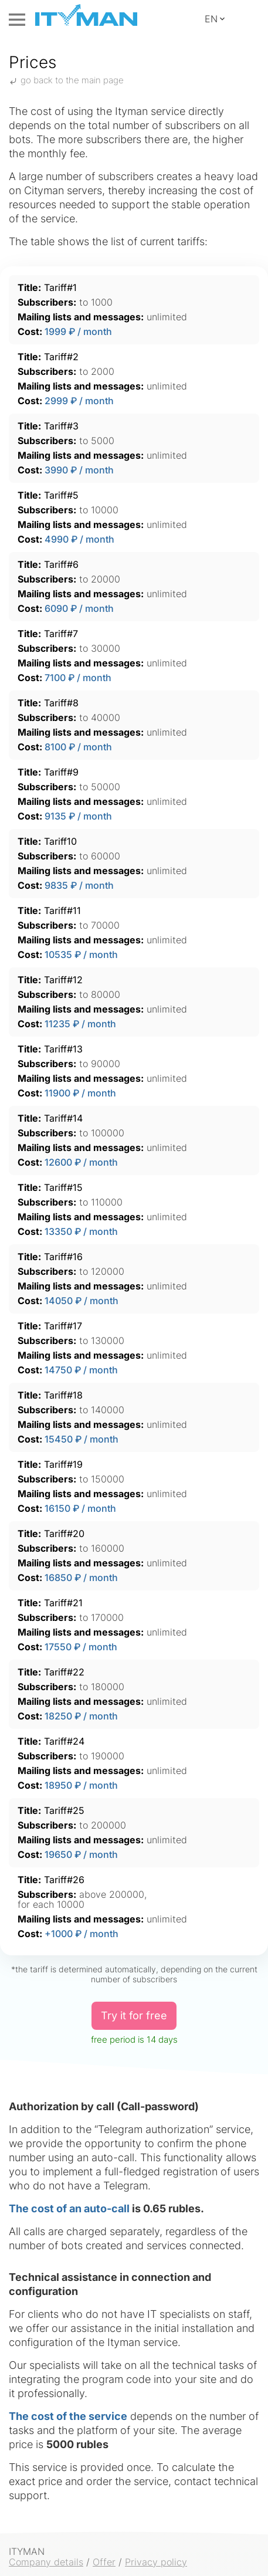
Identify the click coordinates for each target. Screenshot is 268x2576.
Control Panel (247, 18)
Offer (104, 2562)
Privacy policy (156, 2562)
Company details (46, 2562)
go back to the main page (66, 80)
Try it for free (134, 2015)
